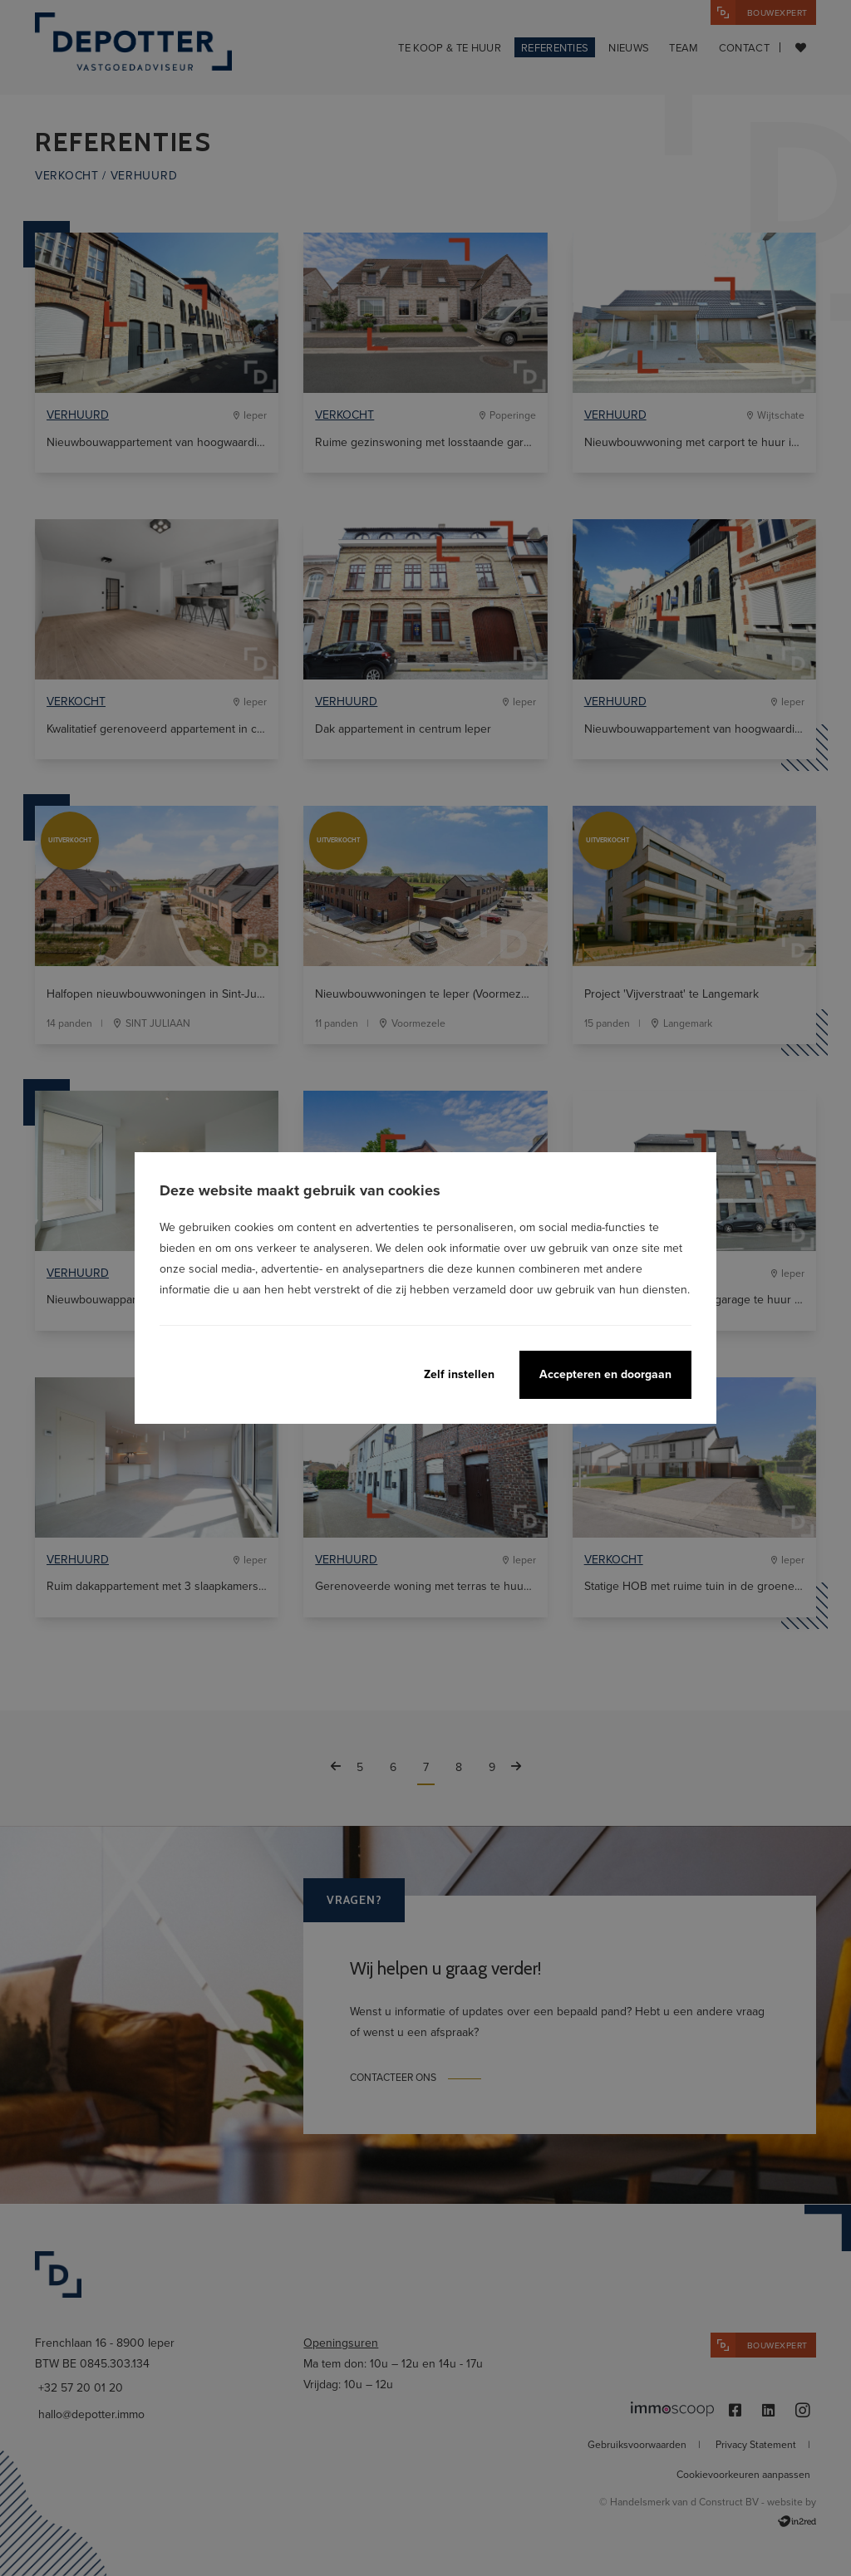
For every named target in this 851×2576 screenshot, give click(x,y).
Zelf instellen (459, 1374)
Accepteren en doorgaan (605, 1374)
